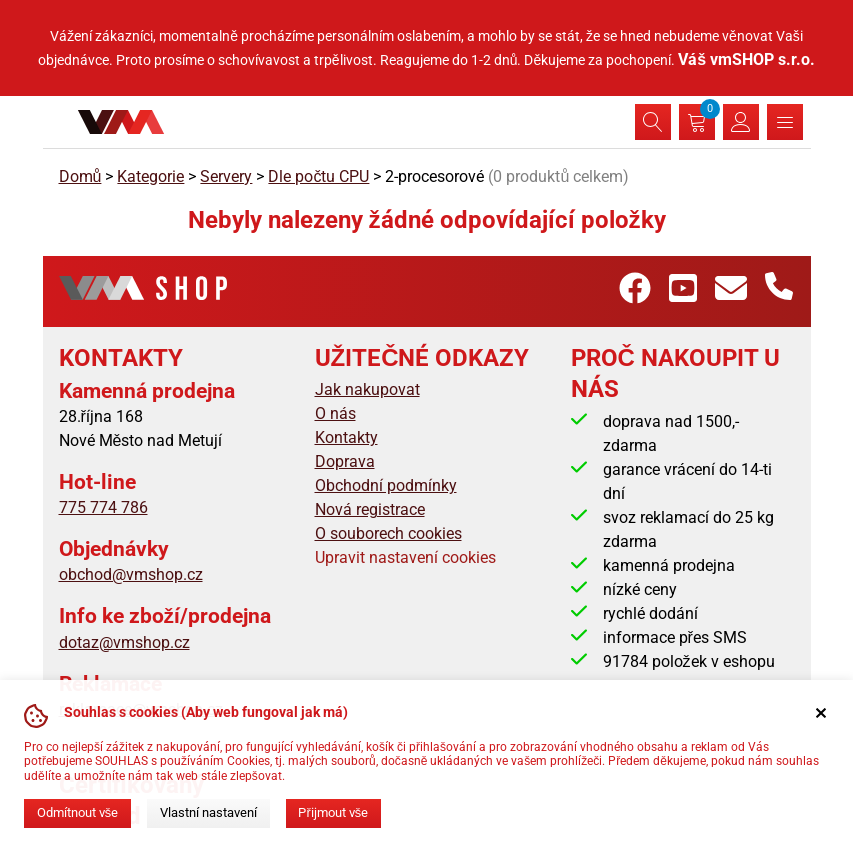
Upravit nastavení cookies (405, 557)
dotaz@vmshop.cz (124, 642)
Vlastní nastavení (208, 812)
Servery (226, 176)
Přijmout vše (333, 812)
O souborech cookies (388, 533)
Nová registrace (370, 509)
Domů (80, 176)
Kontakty (346, 437)
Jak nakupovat (367, 389)
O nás (335, 413)
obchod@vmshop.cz (131, 574)
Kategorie (150, 176)
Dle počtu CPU (318, 176)
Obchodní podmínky (386, 485)
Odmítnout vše (77, 812)
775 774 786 (103, 507)
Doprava (345, 461)
